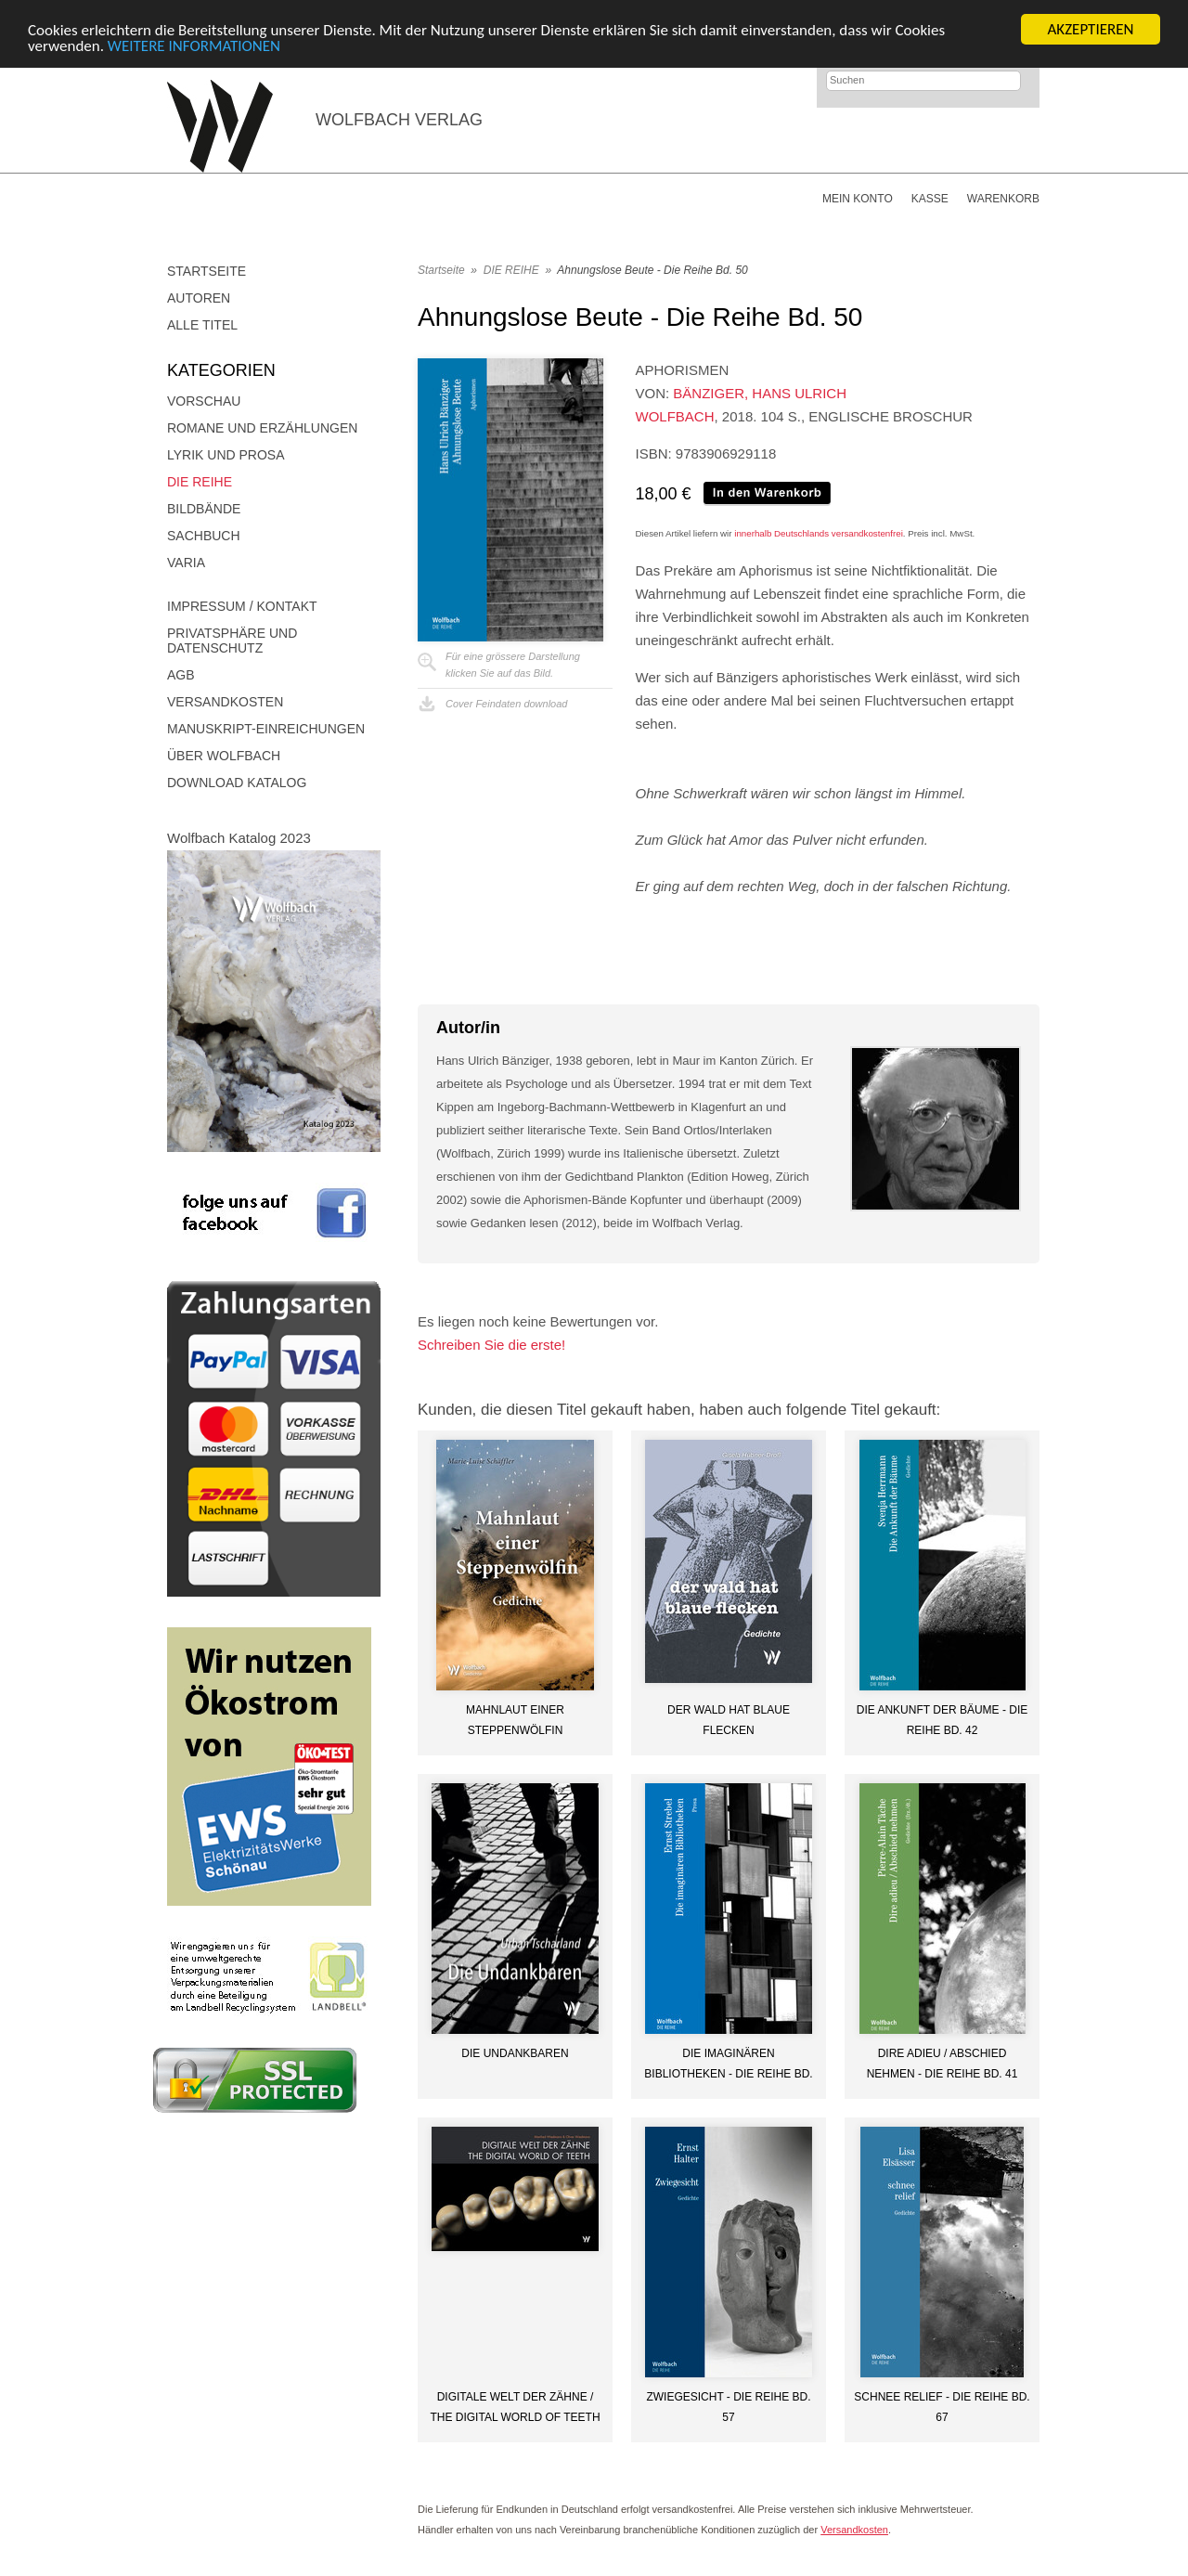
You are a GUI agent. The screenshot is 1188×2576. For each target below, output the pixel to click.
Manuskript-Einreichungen (266, 728)
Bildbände (203, 508)
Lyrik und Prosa (226, 454)
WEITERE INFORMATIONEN (194, 45)
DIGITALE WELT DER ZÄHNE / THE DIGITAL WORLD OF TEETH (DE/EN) (515, 2407)
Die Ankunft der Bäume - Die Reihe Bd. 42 (942, 1720)
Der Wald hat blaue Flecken (728, 1720)
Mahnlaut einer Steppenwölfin (515, 1720)
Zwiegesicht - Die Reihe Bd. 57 (728, 2407)
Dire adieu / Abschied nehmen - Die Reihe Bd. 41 (942, 2063)
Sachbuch (203, 535)
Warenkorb (1003, 198)
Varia (186, 562)
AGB (181, 674)
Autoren (198, 298)
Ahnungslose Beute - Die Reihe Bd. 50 (652, 270)
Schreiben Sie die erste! (491, 1345)
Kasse (930, 198)
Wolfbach (675, 416)
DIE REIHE (199, 481)
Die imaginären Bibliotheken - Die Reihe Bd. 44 (728, 2063)
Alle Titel (202, 324)
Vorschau (203, 401)
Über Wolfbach (223, 755)
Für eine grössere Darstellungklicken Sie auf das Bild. (513, 665)
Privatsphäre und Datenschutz (232, 640)
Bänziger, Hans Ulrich (759, 393)
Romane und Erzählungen (262, 428)
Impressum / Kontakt (242, 606)
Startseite (206, 271)
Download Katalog (236, 782)
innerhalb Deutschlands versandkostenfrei (818, 533)
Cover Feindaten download (506, 703)
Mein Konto (857, 198)
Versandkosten (225, 701)
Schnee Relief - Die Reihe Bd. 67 (941, 2407)
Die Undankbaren (514, 2053)
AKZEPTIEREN (1090, 29)
